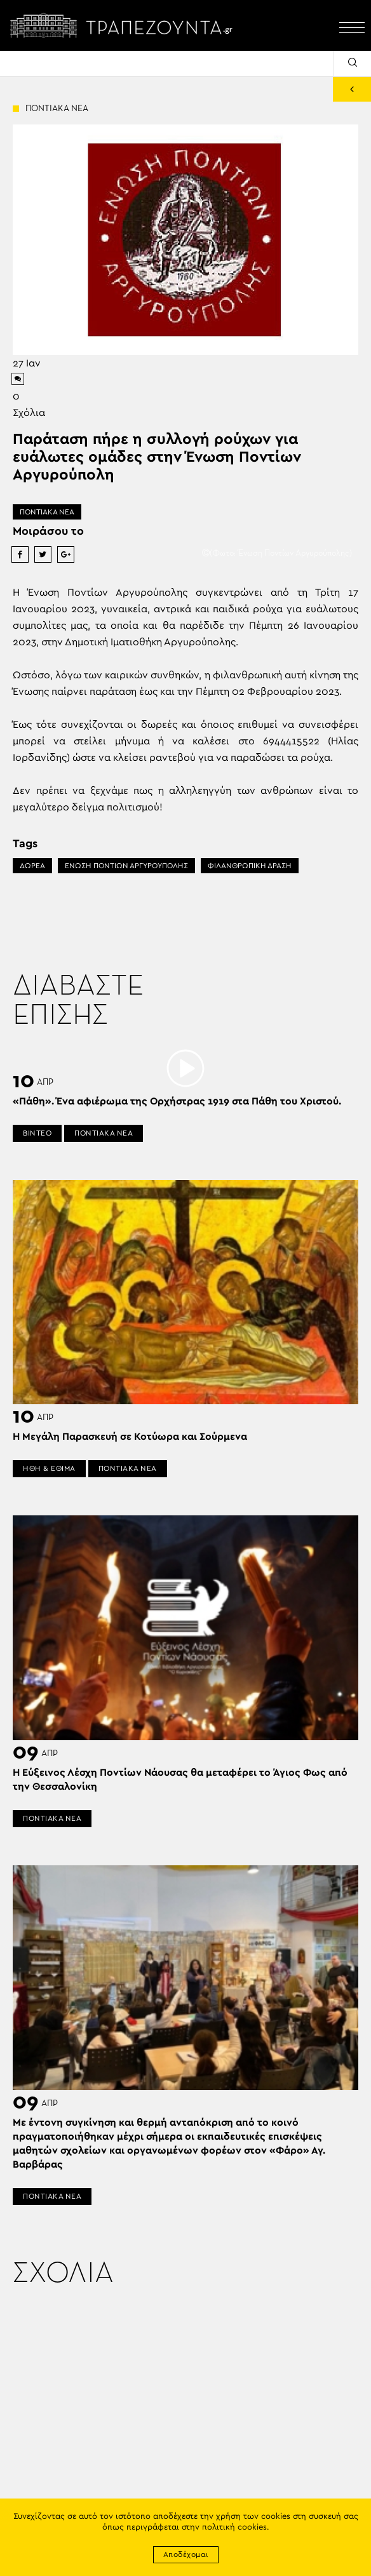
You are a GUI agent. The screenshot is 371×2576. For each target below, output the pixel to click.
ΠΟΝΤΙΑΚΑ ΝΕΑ (47, 512)
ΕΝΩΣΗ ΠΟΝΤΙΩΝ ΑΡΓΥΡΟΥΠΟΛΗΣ (126, 865)
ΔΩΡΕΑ (32, 865)
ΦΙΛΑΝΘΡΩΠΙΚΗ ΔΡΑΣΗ (250, 865)
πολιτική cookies (234, 2527)
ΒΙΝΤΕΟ (37, 1133)
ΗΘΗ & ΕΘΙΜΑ (49, 1468)
